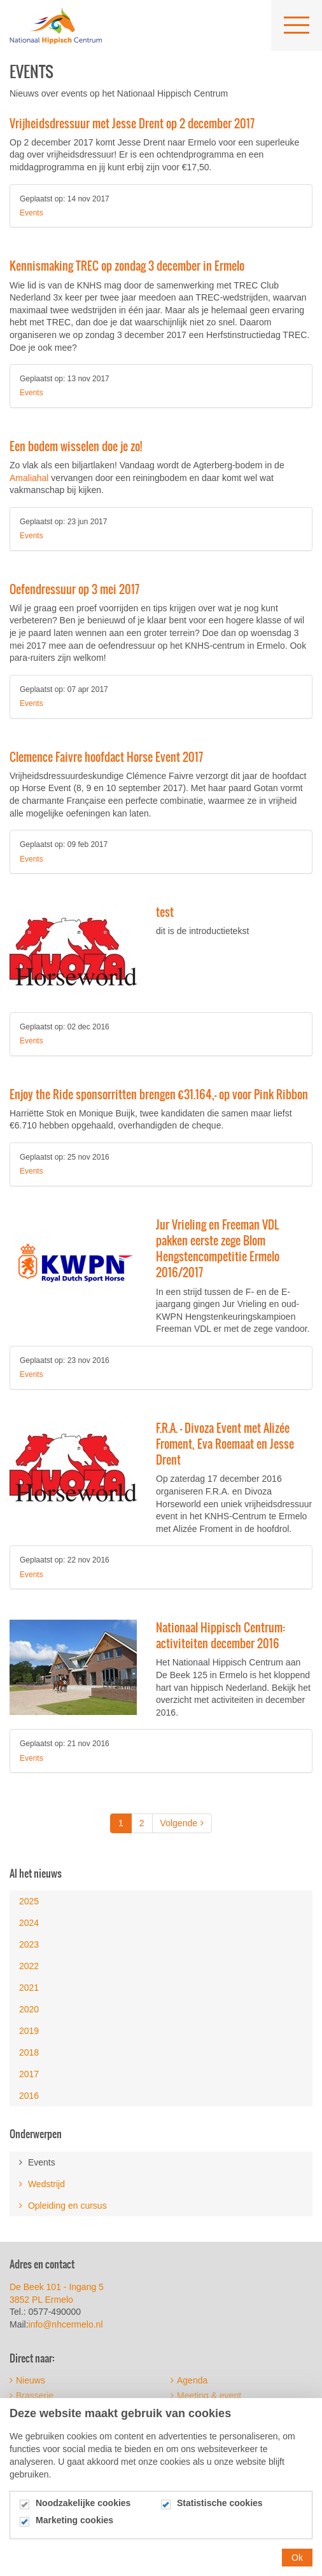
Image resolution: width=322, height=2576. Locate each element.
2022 (29, 1966)
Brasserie (31, 2395)
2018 (29, 2052)
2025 (29, 1901)
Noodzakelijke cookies (83, 2513)
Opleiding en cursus (63, 2205)
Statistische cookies (220, 2513)
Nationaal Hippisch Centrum (56, 25)
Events (31, 212)
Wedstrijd (42, 2184)
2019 (29, 2031)
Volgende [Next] (182, 1823)
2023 (29, 1944)
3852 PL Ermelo (41, 2300)
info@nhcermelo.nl (67, 2324)
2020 (29, 2009)
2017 (29, 2074)
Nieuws (27, 2380)
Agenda (189, 2380)
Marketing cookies (74, 2530)
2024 (29, 1923)
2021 (29, 1988)
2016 (29, 2096)
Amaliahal (29, 478)
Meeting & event (206, 2395)
